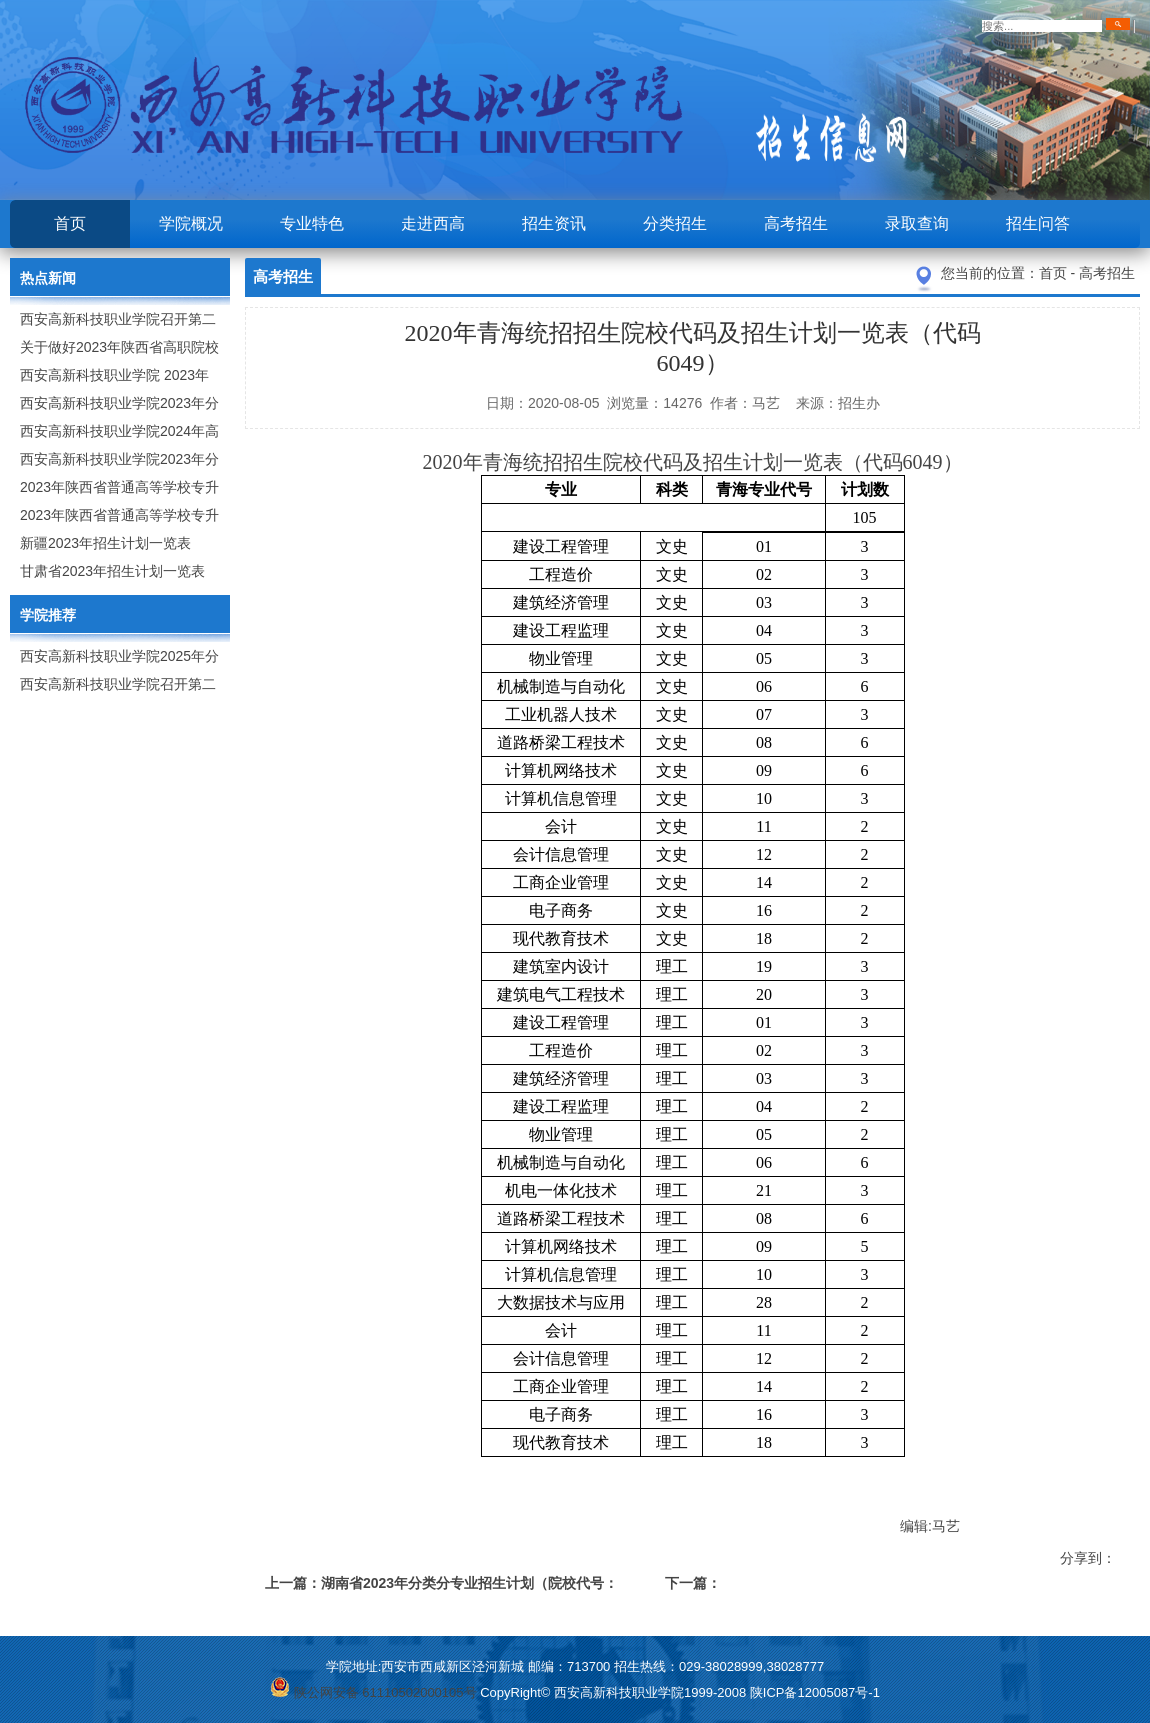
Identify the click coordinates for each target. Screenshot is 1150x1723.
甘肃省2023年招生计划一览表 (112, 571)
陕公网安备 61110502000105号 (373, 1692)
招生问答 (1038, 223)
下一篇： (693, 1583)
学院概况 (191, 223)
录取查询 (917, 223)
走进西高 (433, 223)
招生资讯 (554, 223)
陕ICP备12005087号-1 (815, 1692)
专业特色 (312, 223)
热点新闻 (48, 278)
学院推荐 (48, 615)
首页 (70, 223)
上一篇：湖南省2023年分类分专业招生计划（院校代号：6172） (441, 1586)
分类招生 (675, 223)
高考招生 (796, 223)
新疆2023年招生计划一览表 (105, 543)
